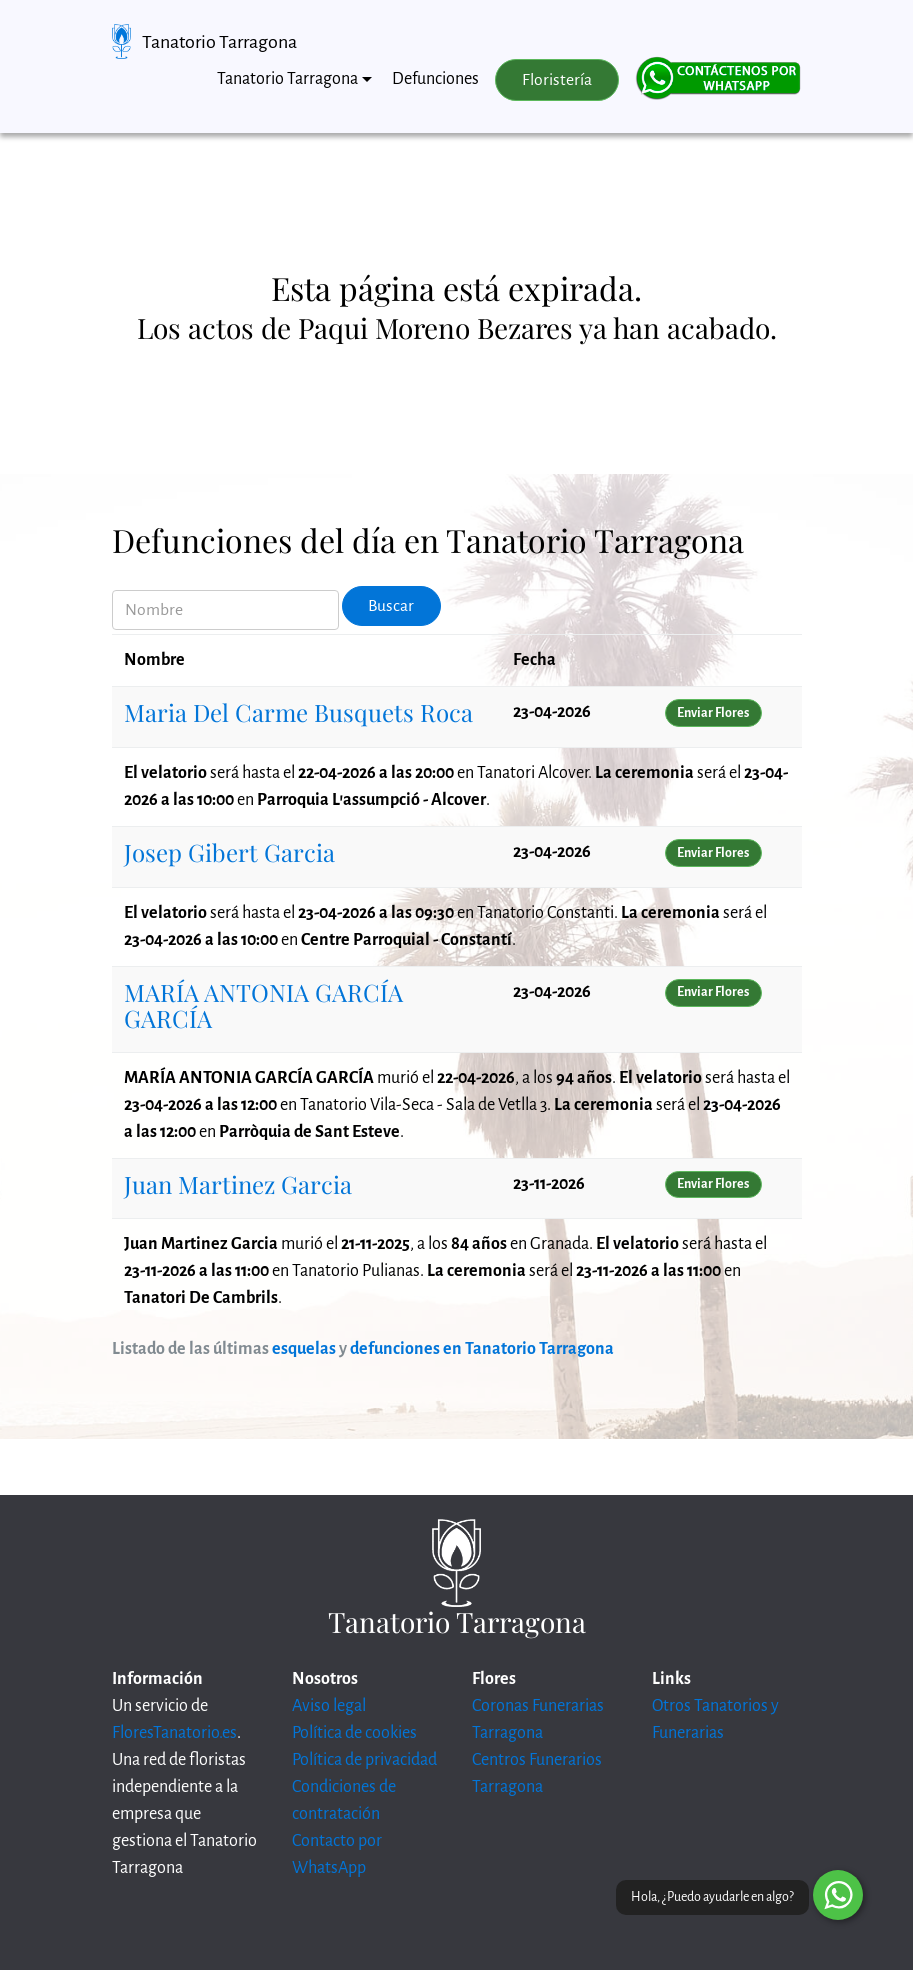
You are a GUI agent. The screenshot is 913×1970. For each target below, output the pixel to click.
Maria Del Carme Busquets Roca (298, 712)
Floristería (557, 80)
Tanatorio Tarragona (219, 42)
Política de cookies (354, 1733)
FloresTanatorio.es (174, 1733)
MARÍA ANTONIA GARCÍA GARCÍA (263, 1005)
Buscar (391, 606)
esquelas (304, 1349)
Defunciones (435, 79)
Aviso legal (329, 1706)
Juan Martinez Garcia (238, 1184)
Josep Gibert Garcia (229, 852)
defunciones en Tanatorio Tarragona (482, 1349)
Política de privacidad (364, 1760)
